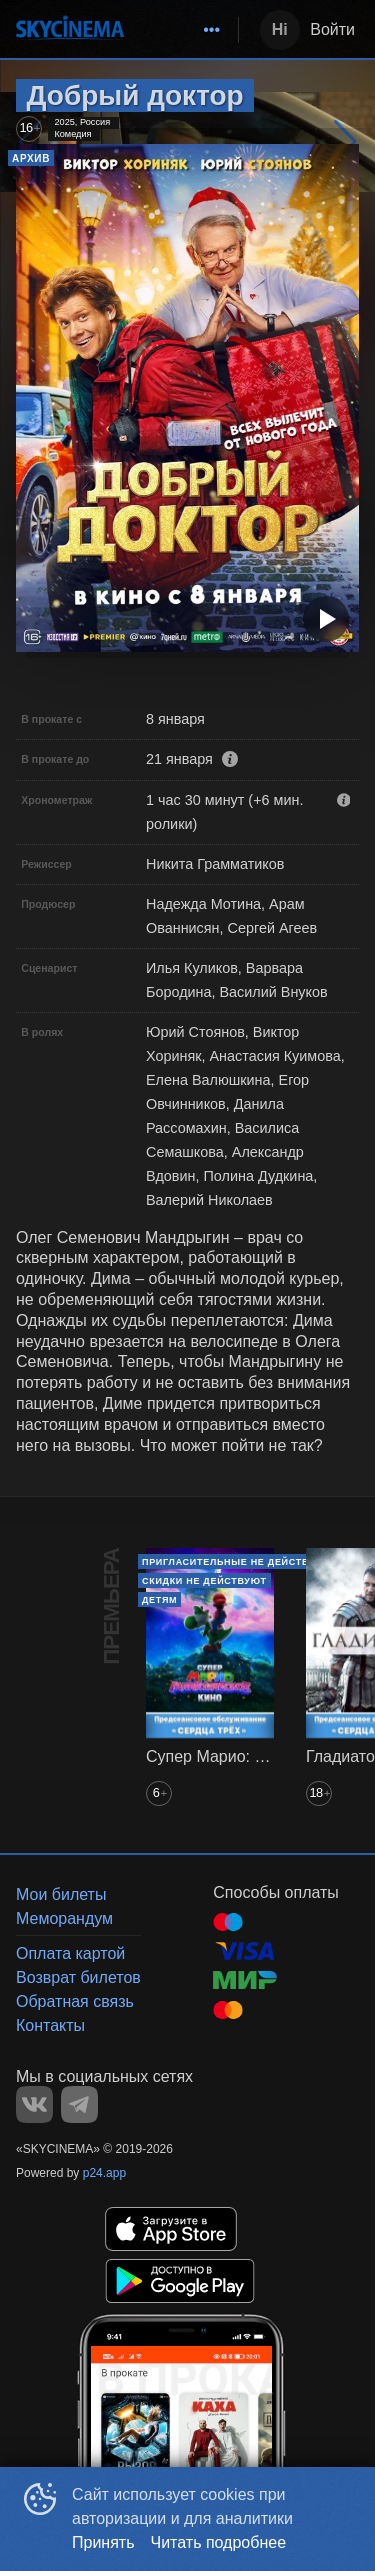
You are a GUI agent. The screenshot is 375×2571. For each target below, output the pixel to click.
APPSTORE (171, 2229)
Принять (103, 2542)
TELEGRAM (79, 2104)
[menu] (185, 30)
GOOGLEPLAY (180, 2281)
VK (34, 2104)
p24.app (104, 2173)
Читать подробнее (219, 2542)
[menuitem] (212, 30)
